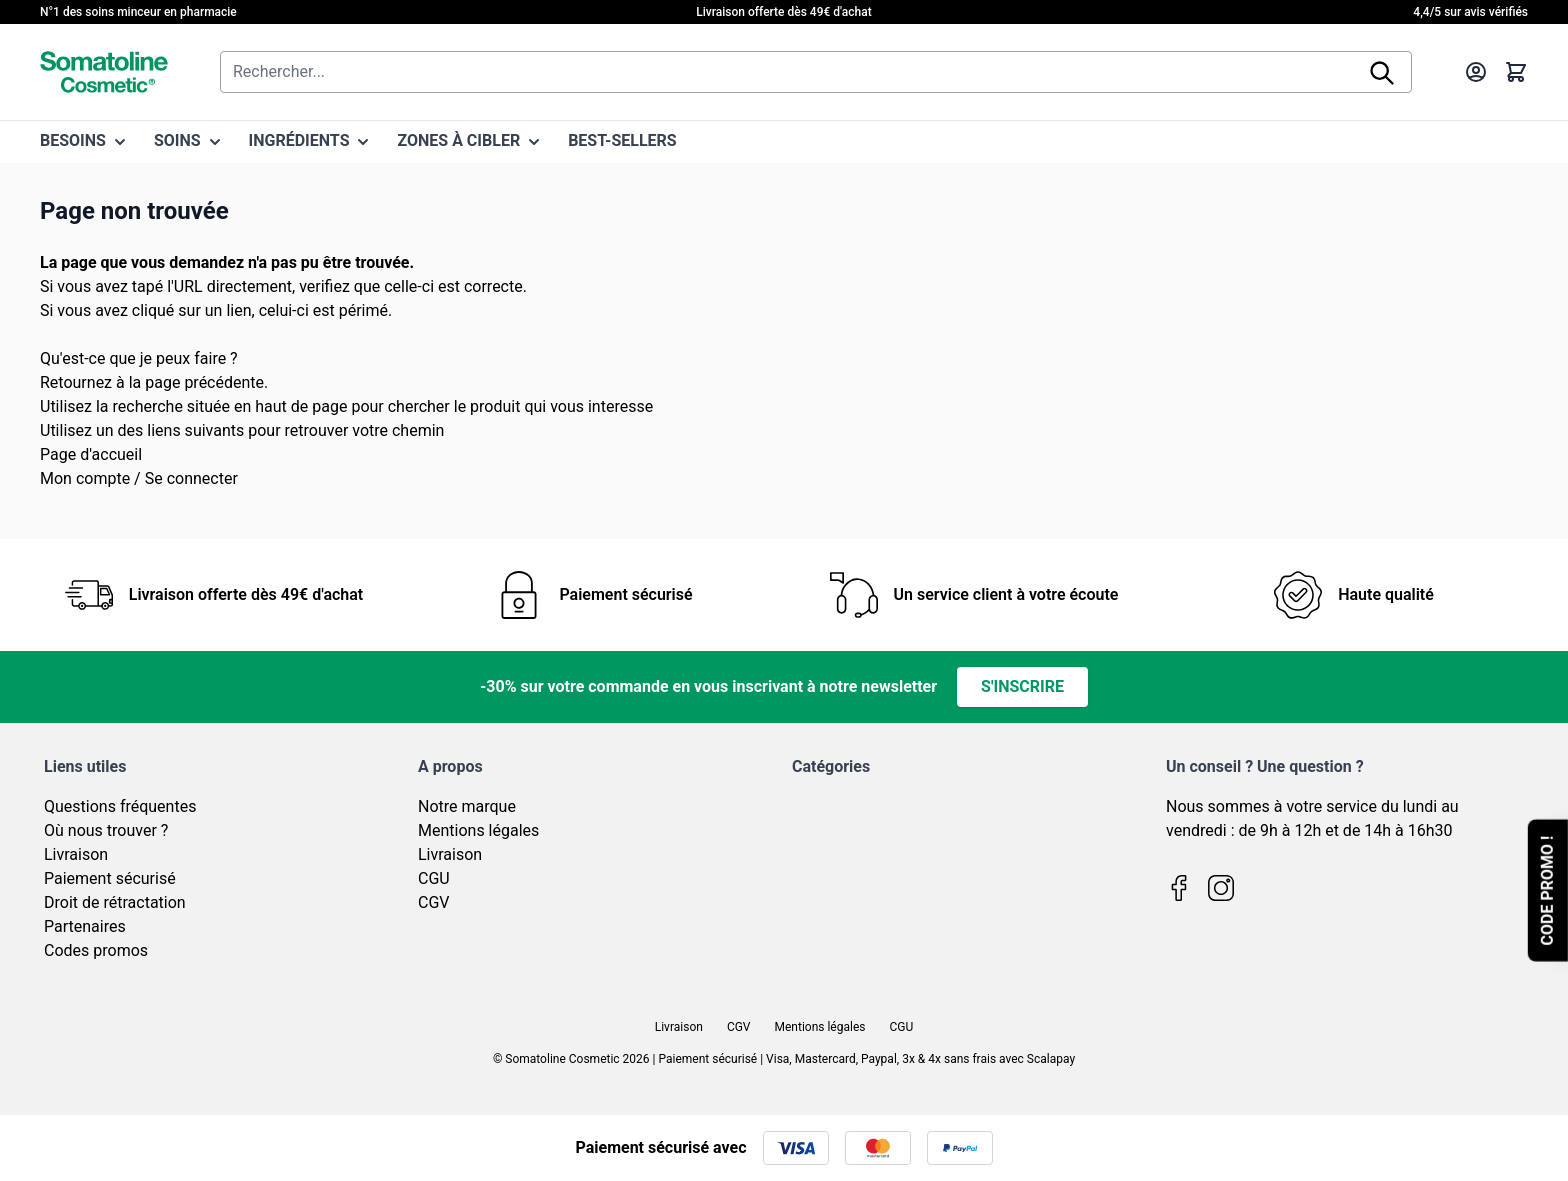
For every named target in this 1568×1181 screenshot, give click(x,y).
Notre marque (467, 806)
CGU (434, 878)
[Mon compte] (1476, 72)
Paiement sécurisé (110, 878)
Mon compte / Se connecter (139, 478)
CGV (434, 902)
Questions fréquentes (120, 806)
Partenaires (85, 926)
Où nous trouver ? (106, 830)
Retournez (76, 382)
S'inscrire (1022, 686)
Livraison (76, 854)
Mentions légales (478, 830)
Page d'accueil (91, 454)
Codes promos (96, 950)
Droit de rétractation (115, 902)
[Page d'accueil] (104, 72)
